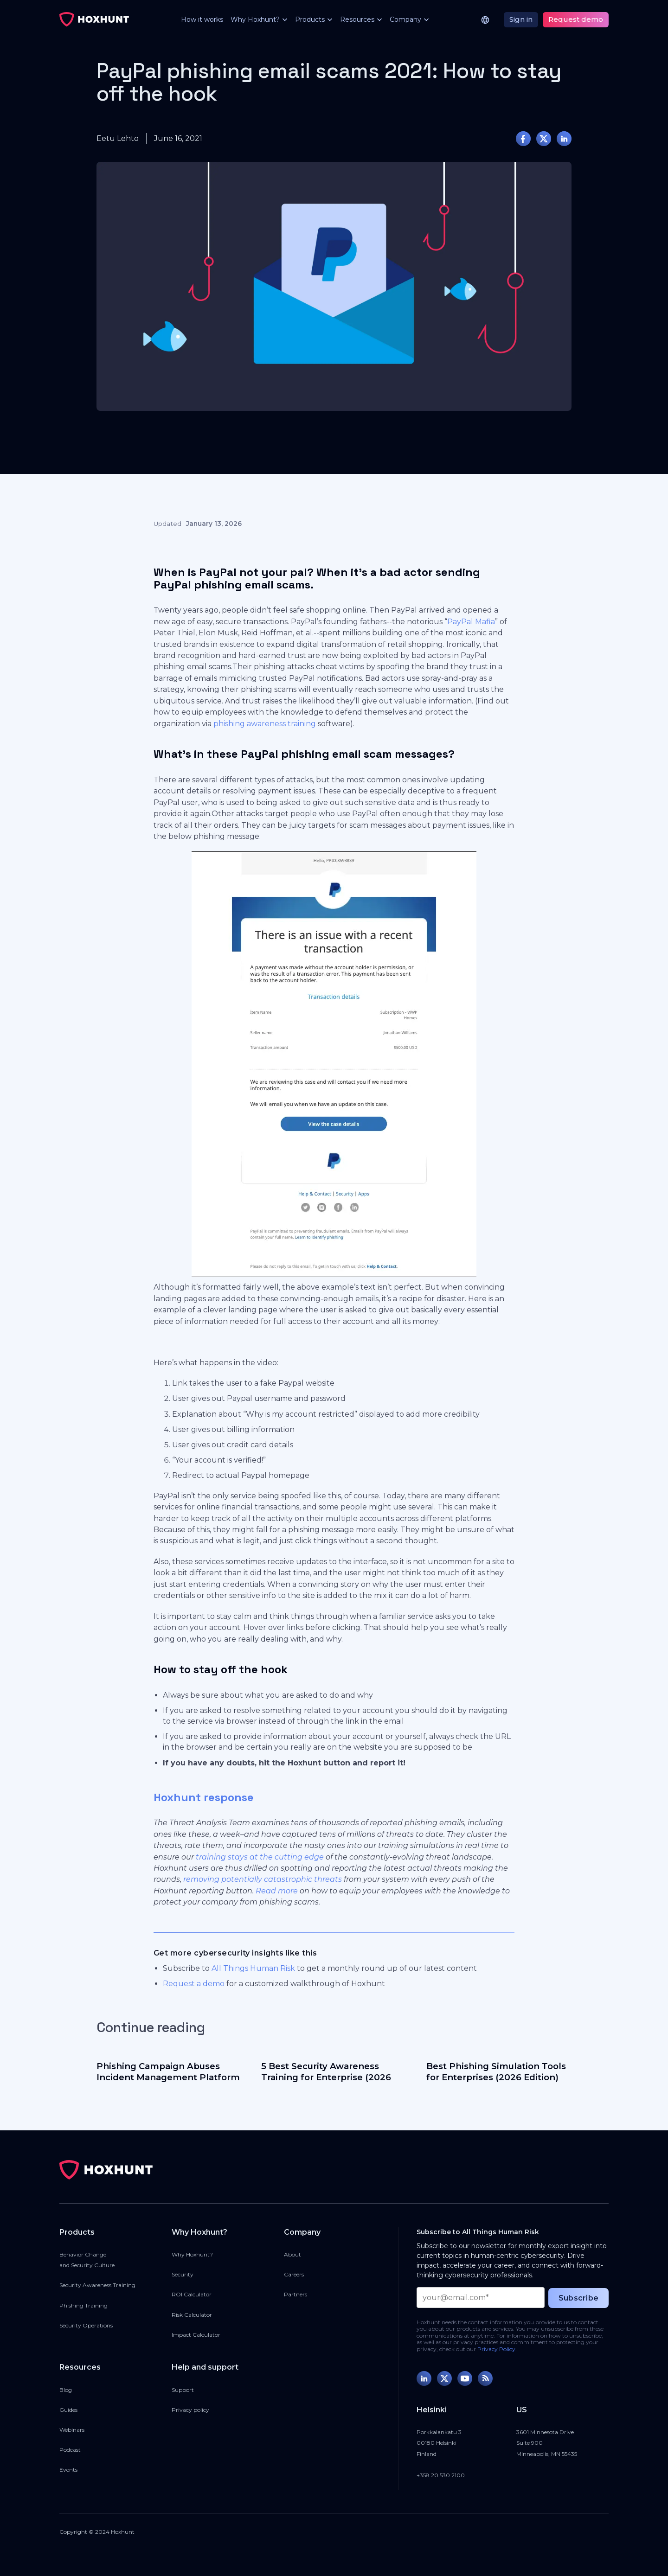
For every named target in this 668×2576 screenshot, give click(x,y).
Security (182, 2274)
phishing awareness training (264, 723)
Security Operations (86, 2325)
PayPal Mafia (471, 621)
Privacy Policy (496, 2349)
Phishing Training (83, 2305)
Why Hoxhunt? (192, 2254)
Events (68, 2469)
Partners (295, 2294)
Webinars (71, 2429)
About (292, 2254)
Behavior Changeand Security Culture (87, 2260)
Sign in (521, 19)
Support (183, 2389)
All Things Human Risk (253, 1968)
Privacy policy (190, 2409)
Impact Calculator (196, 2334)
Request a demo (194, 1983)
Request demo (575, 19)
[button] (255, 19)
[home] (94, 19)
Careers (294, 2274)
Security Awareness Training (97, 2285)
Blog (65, 2389)
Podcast (70, 2449)
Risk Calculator (192, 2314)
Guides (68, 2409)
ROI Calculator (192, 2294)
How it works (202, 19)
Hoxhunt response (204, 1797)
